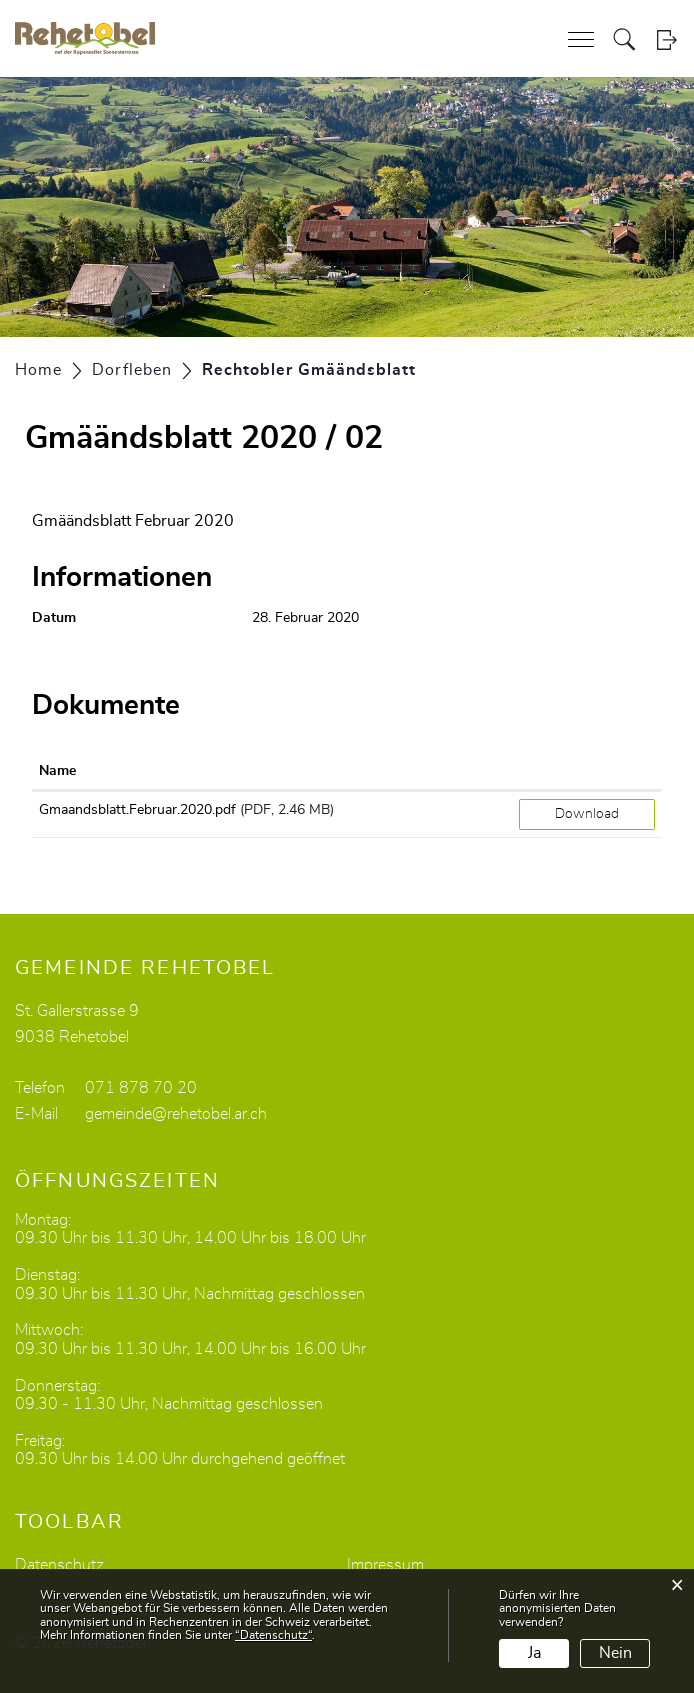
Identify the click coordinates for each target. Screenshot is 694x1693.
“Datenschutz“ (273, 1635)
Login (666, 39)
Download (587, 814)
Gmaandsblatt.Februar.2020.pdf (137, 810)
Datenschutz (59, 1565)
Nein (615, 1653)
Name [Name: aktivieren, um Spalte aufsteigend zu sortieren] (57, 771)
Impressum (385, 1565)
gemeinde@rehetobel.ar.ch (176, 1114)
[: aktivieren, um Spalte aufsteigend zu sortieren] (587, 772)
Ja (534, 1653)
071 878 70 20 (141, 1088)
